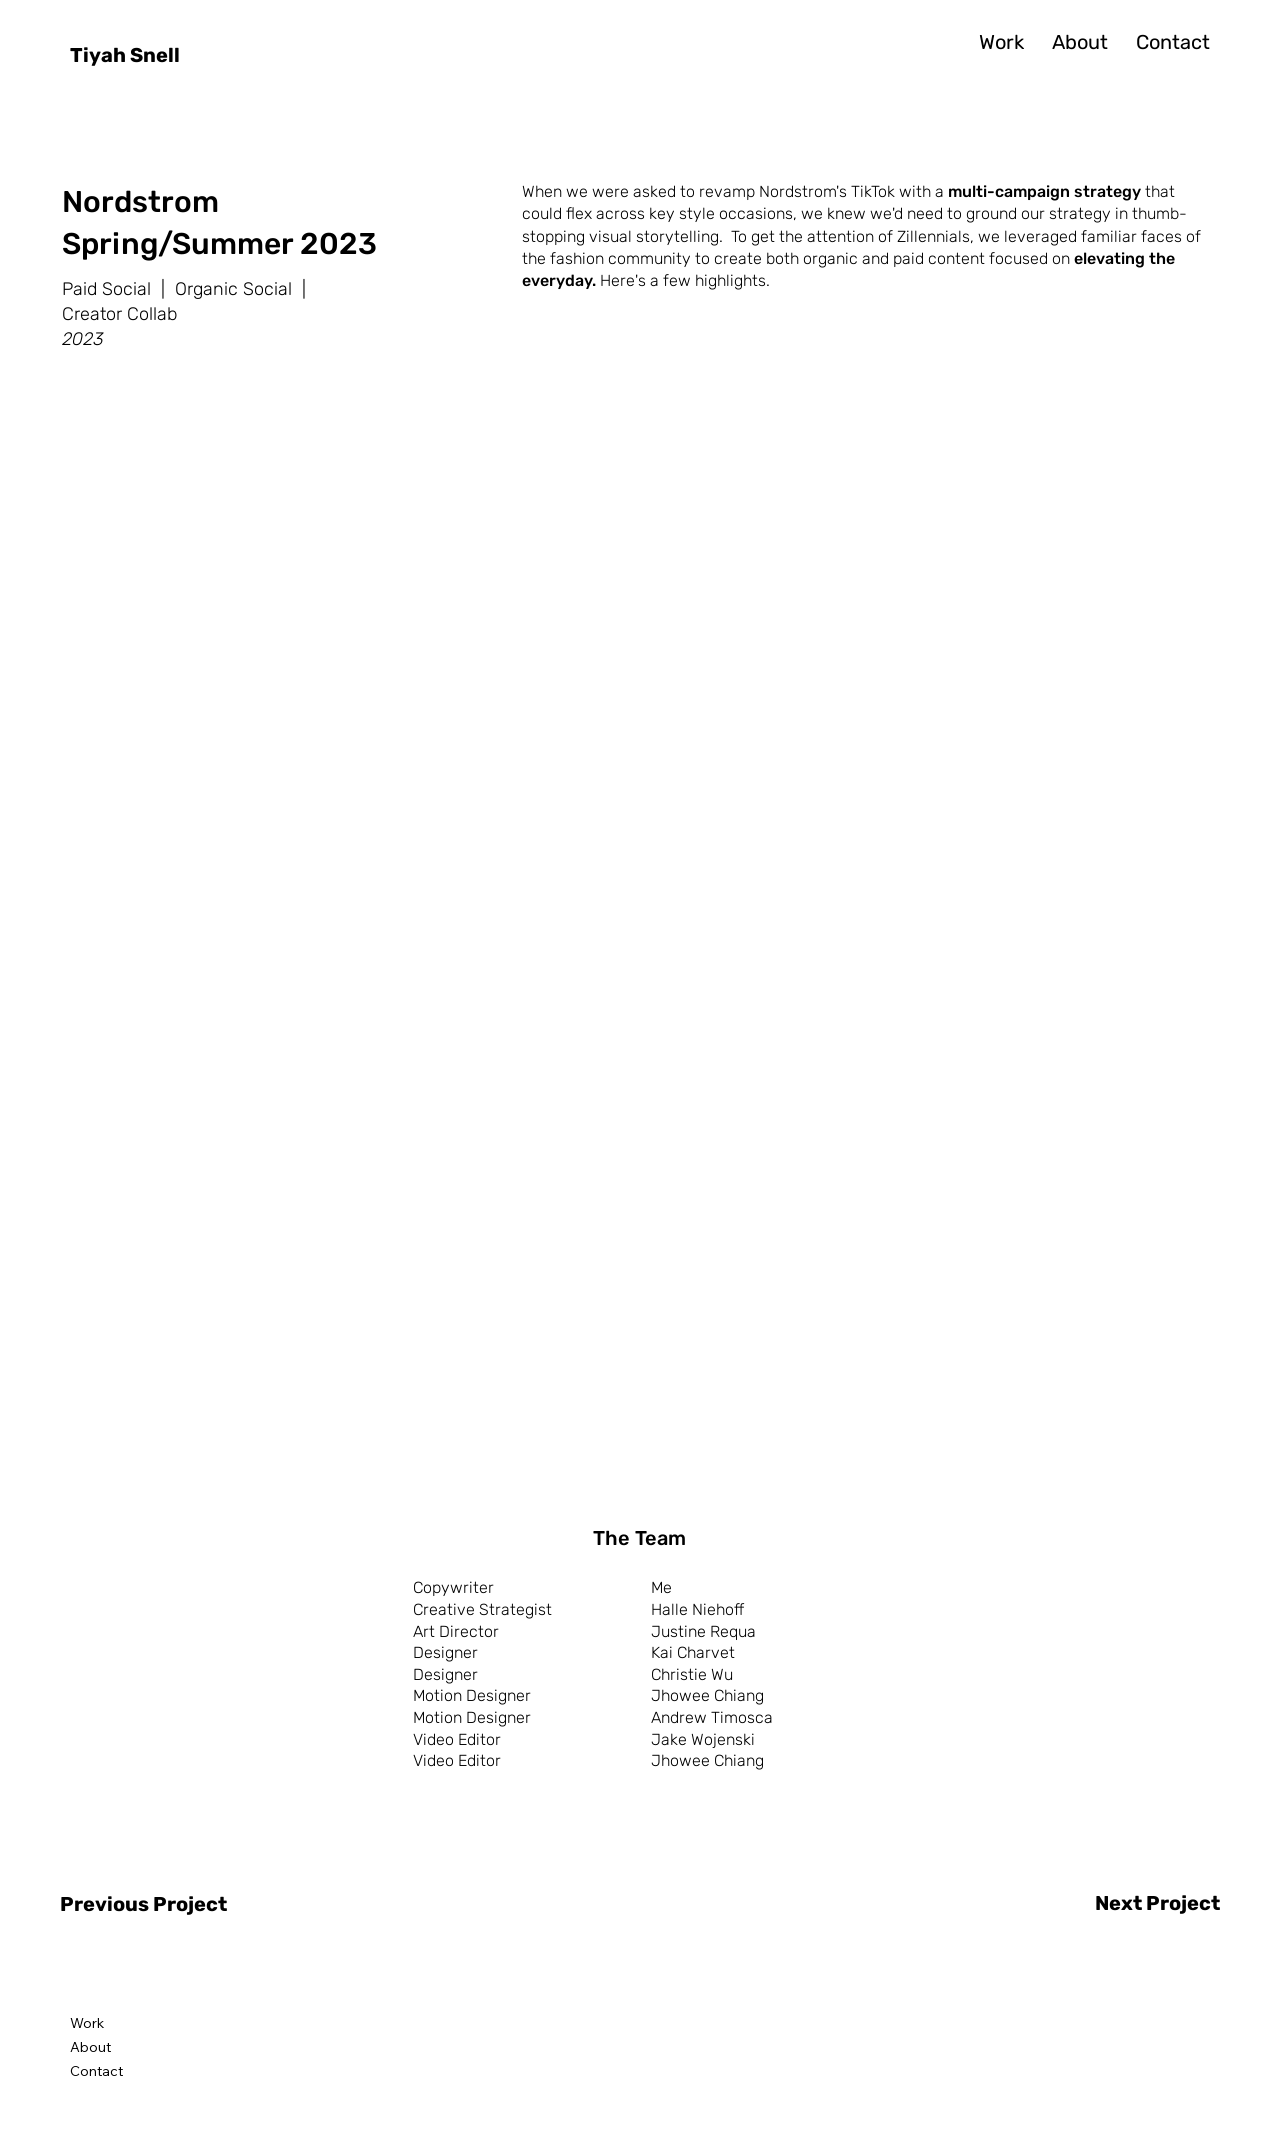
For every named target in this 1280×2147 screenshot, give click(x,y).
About (90, 2047)
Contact (96, 2071)
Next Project (1157, 1903)
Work (87, 2023)
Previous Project (143, 1904)
